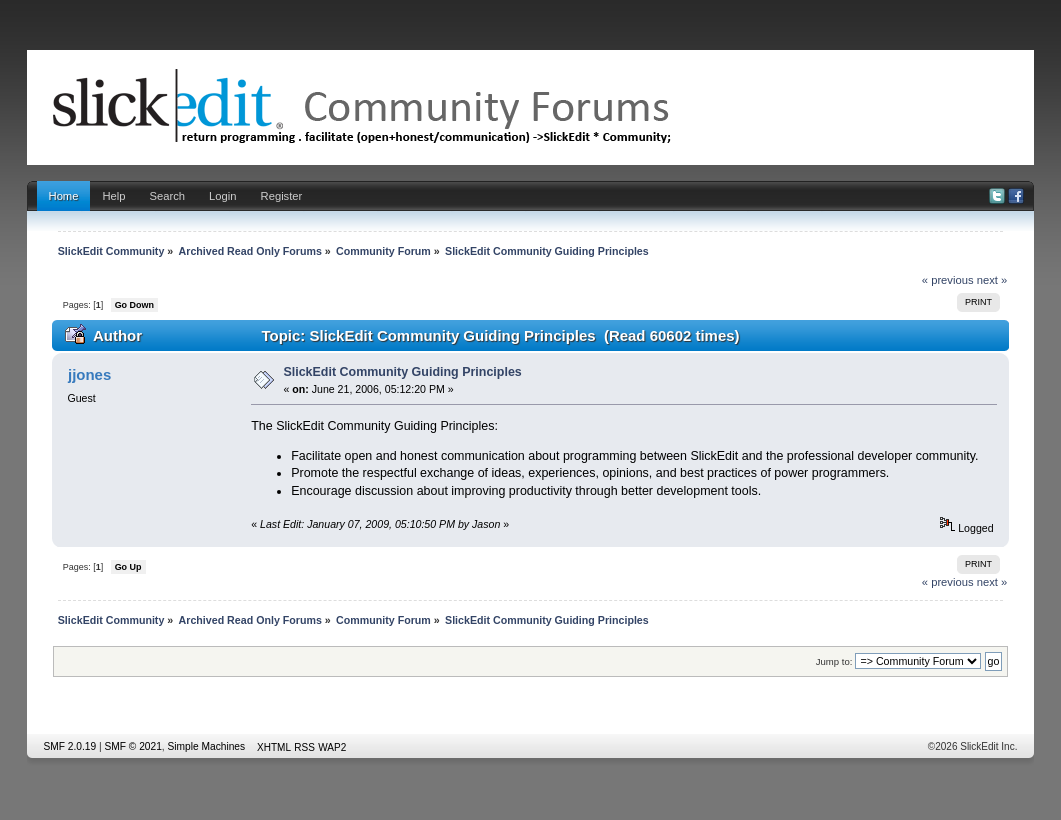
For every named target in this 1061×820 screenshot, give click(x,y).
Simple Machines (207, 746)
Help (113, 196)
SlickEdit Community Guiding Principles (402, 372)
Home (64, 196)
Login (222, 196)
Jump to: (834, 661)
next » (992, 280)
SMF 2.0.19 (70, 746)
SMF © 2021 (133, 746)
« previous (948, 280)
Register (282, 196)
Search (168, 196)
